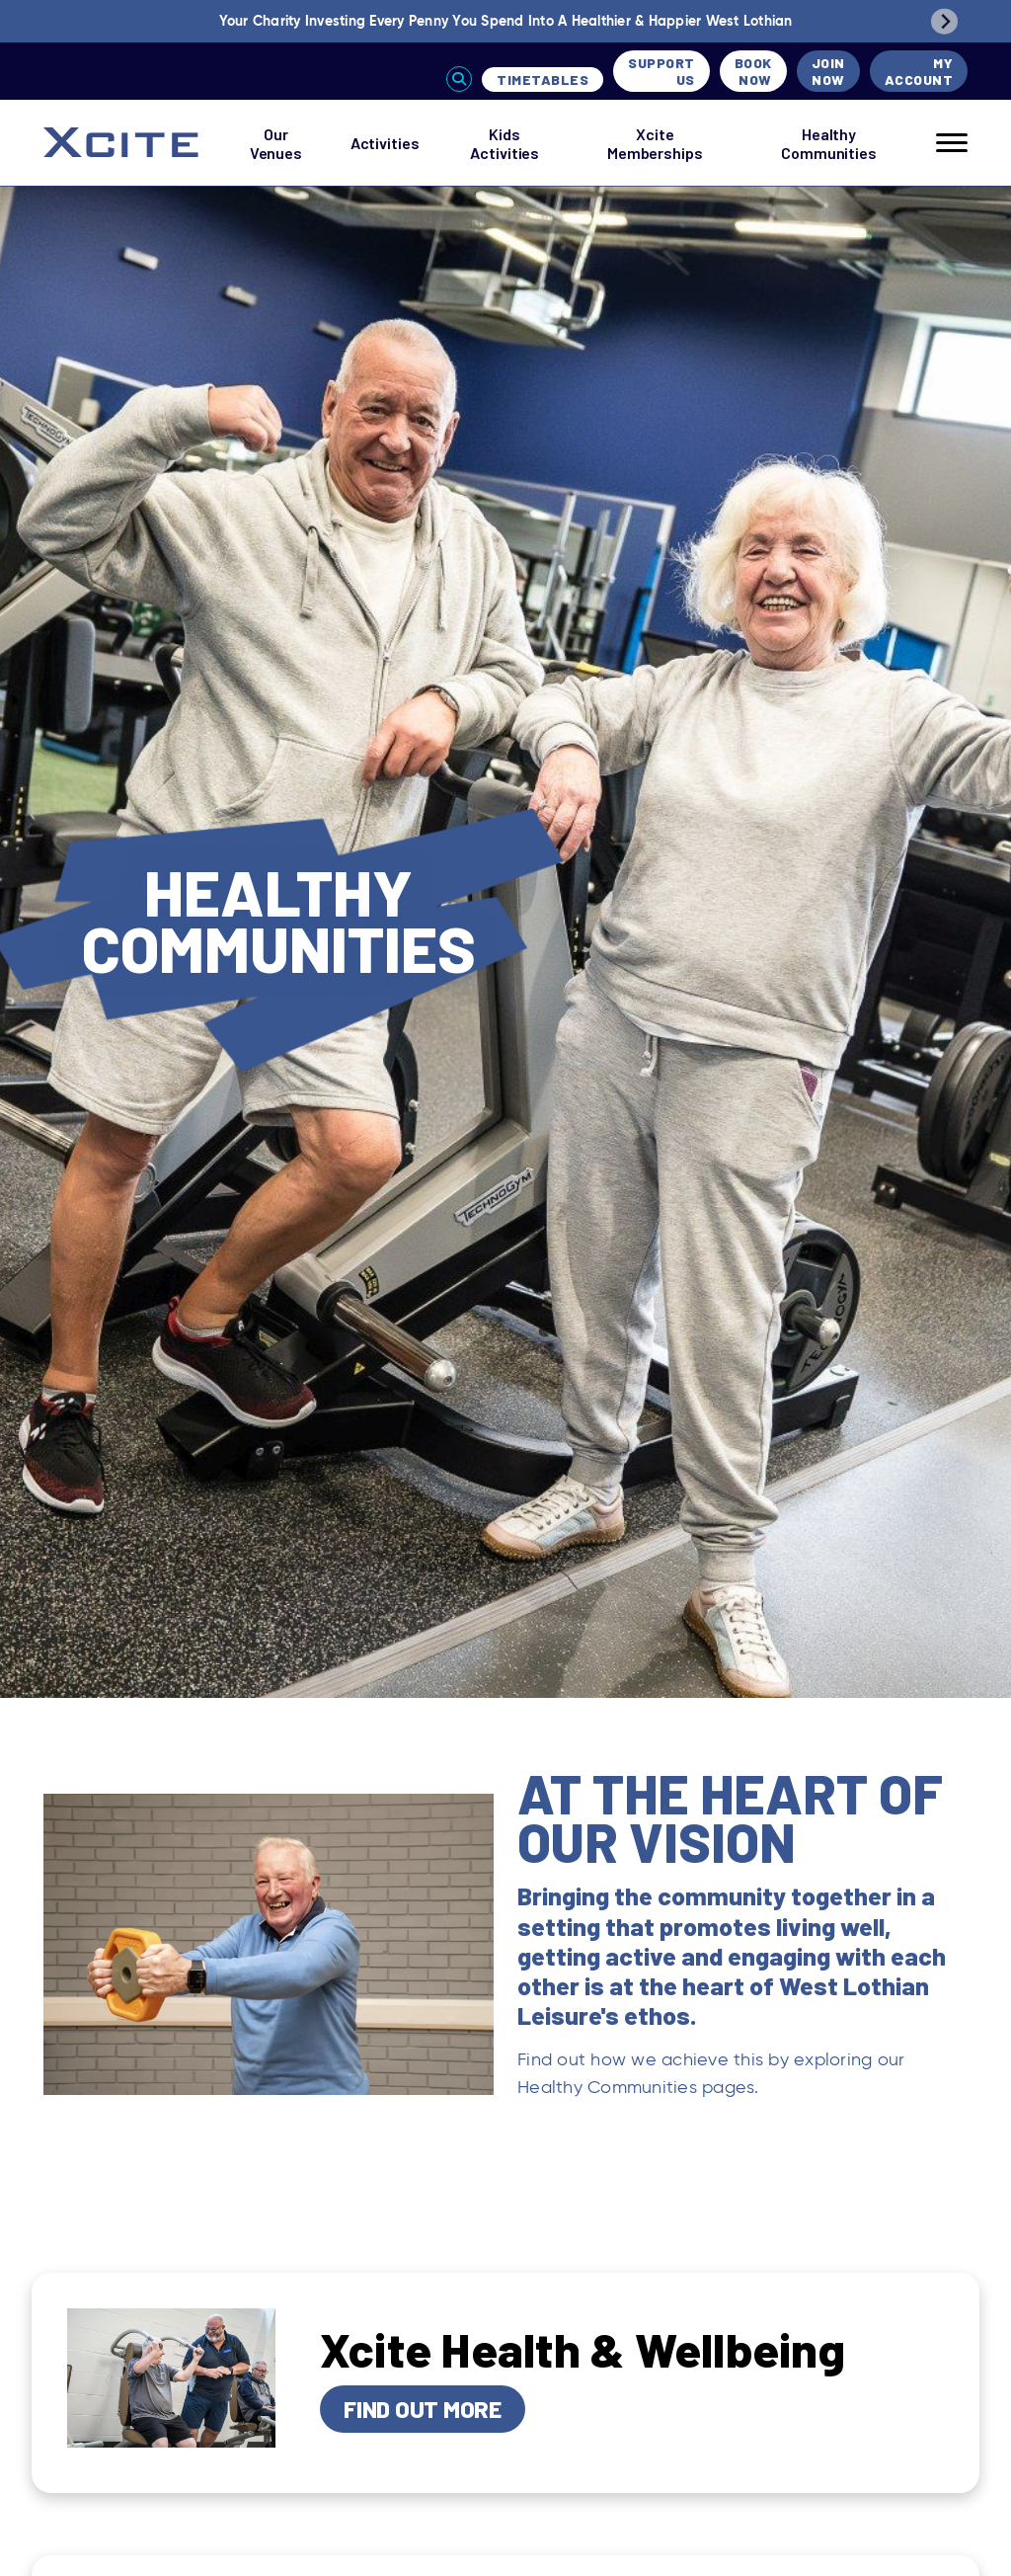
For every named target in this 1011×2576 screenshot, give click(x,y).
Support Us (661, 71)
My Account (919, 71)
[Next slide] (944, 21)
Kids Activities (504, 143)
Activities (385, 142)
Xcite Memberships (655, 143)
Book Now (753, 71)
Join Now (828, 71)
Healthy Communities (829, 143)
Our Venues (276, 143)
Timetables (542, 79)
